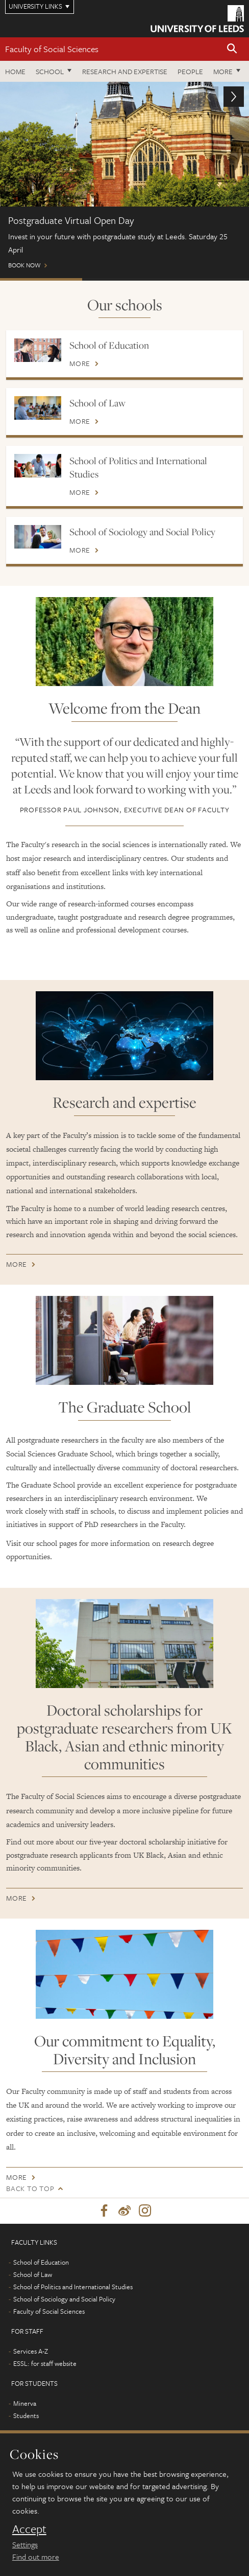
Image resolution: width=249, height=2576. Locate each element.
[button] (232, 49)
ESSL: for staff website (45, 2363)
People (190, 71)
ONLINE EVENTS (123, 279)
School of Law (97, 402)
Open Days (206, 279)
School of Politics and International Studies (138, 467)
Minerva (24, 2403)
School (50, 71)
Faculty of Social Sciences (51, 48)
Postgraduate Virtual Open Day (41, 279)
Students (26, 2415)
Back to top (30, 2188)
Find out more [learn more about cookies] (35, 2556)
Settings (25, 2544)
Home (15, 71)
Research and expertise (124, 71)
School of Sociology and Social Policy (142, 531)
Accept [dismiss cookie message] (29, 2529)
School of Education (109, 345)
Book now (124, 180)
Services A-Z (30, 2351)
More (223, 71)
